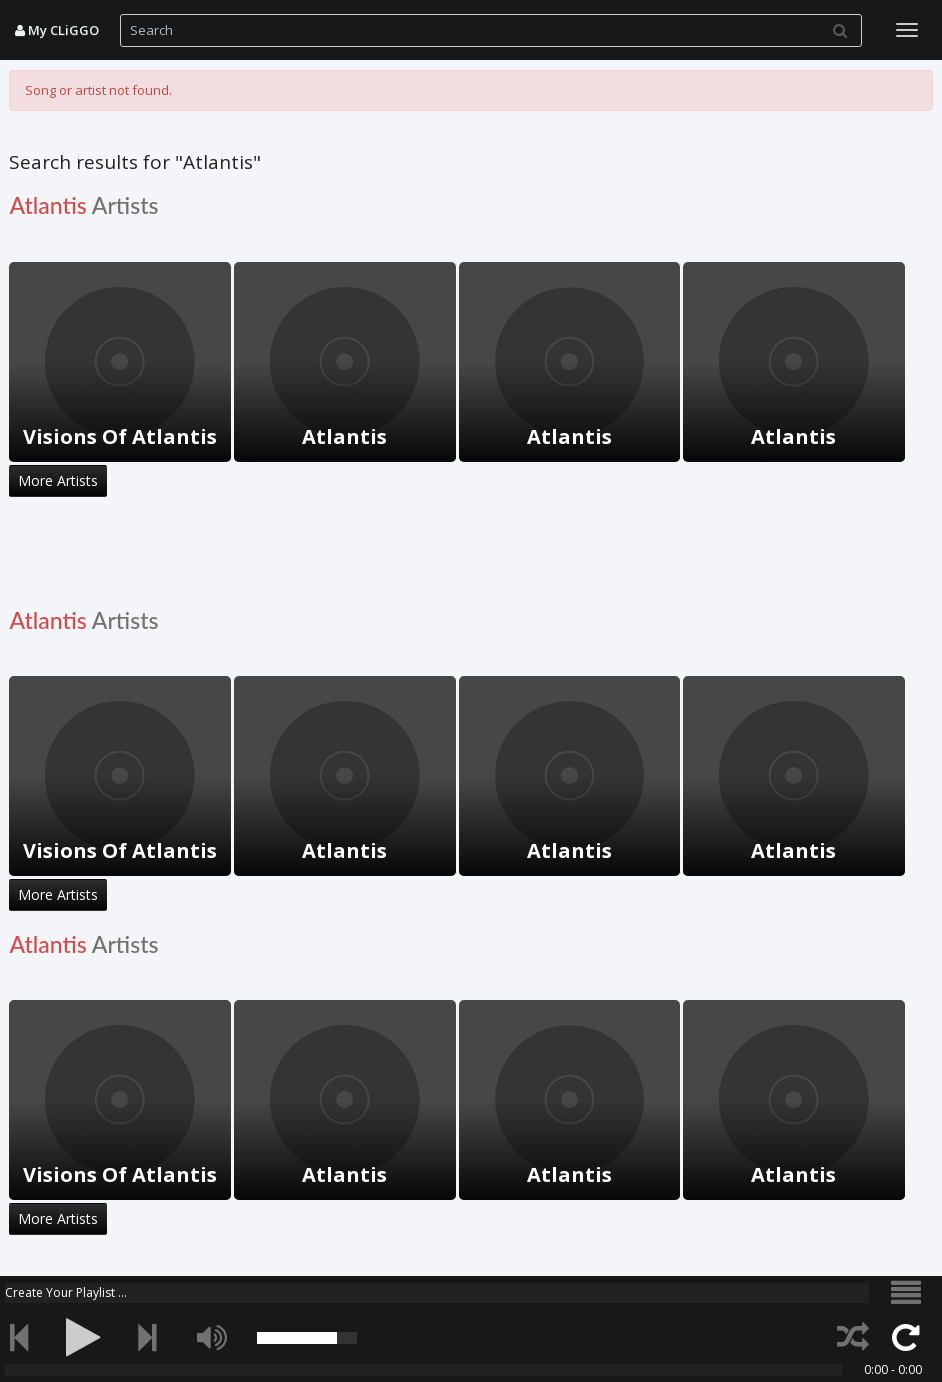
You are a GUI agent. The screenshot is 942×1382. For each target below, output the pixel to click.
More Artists (58, 480)
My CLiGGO (57, 30)
